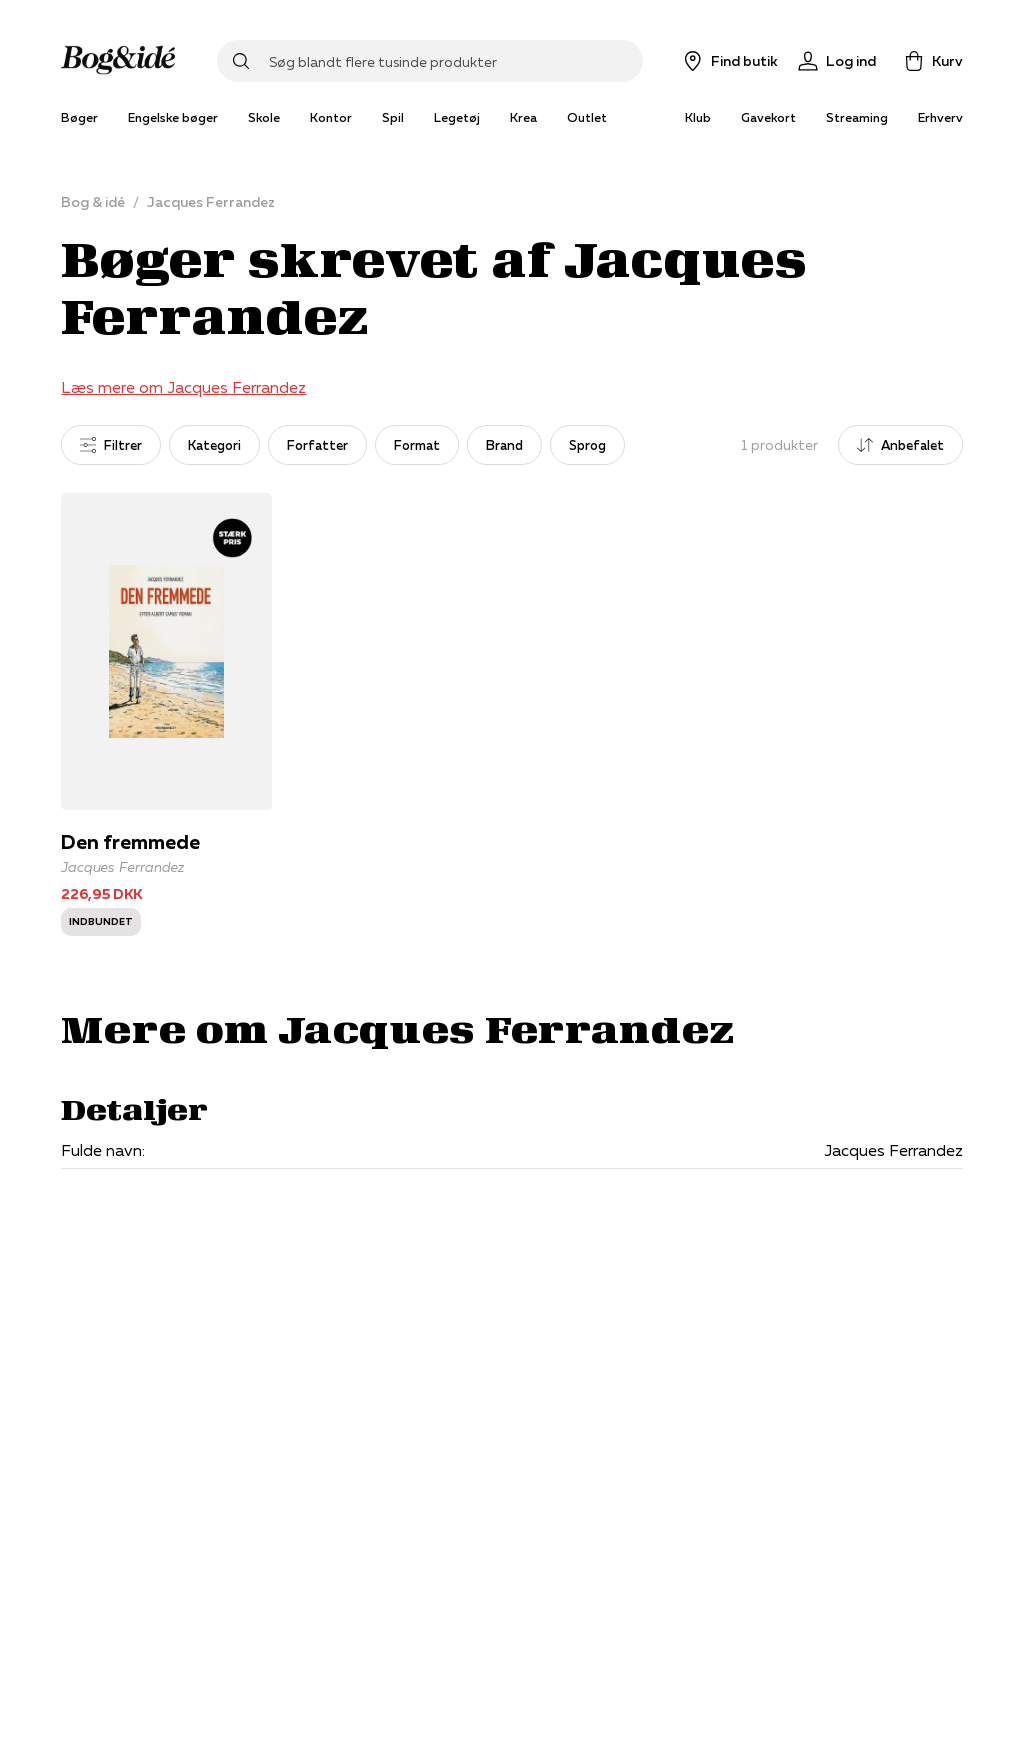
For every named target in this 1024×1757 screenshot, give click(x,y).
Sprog (587, 445)
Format (417, 445)
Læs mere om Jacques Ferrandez (183, 387)
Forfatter (317, 445)
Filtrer (111, 445)
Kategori (214, 445)
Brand (504, 445)
